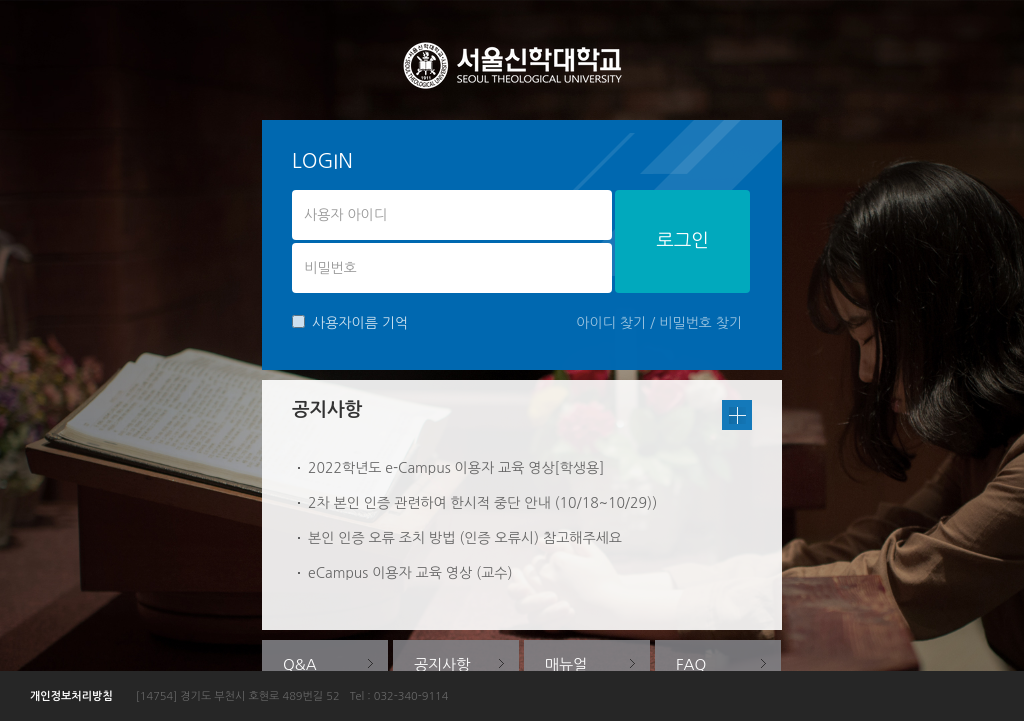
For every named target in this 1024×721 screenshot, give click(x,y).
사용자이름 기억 (350, 322)
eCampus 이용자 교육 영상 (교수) (410, 573)
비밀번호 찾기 (700, 323)
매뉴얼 (566, 664)
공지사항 (442, 664)
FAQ (691, 664)
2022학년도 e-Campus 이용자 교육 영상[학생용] (456, 468)
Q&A (300, 664)
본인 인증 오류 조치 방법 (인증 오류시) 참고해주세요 (465, 538)
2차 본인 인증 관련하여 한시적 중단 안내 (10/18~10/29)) (482, 503)
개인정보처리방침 (71, 696)
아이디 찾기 (611, 323)
